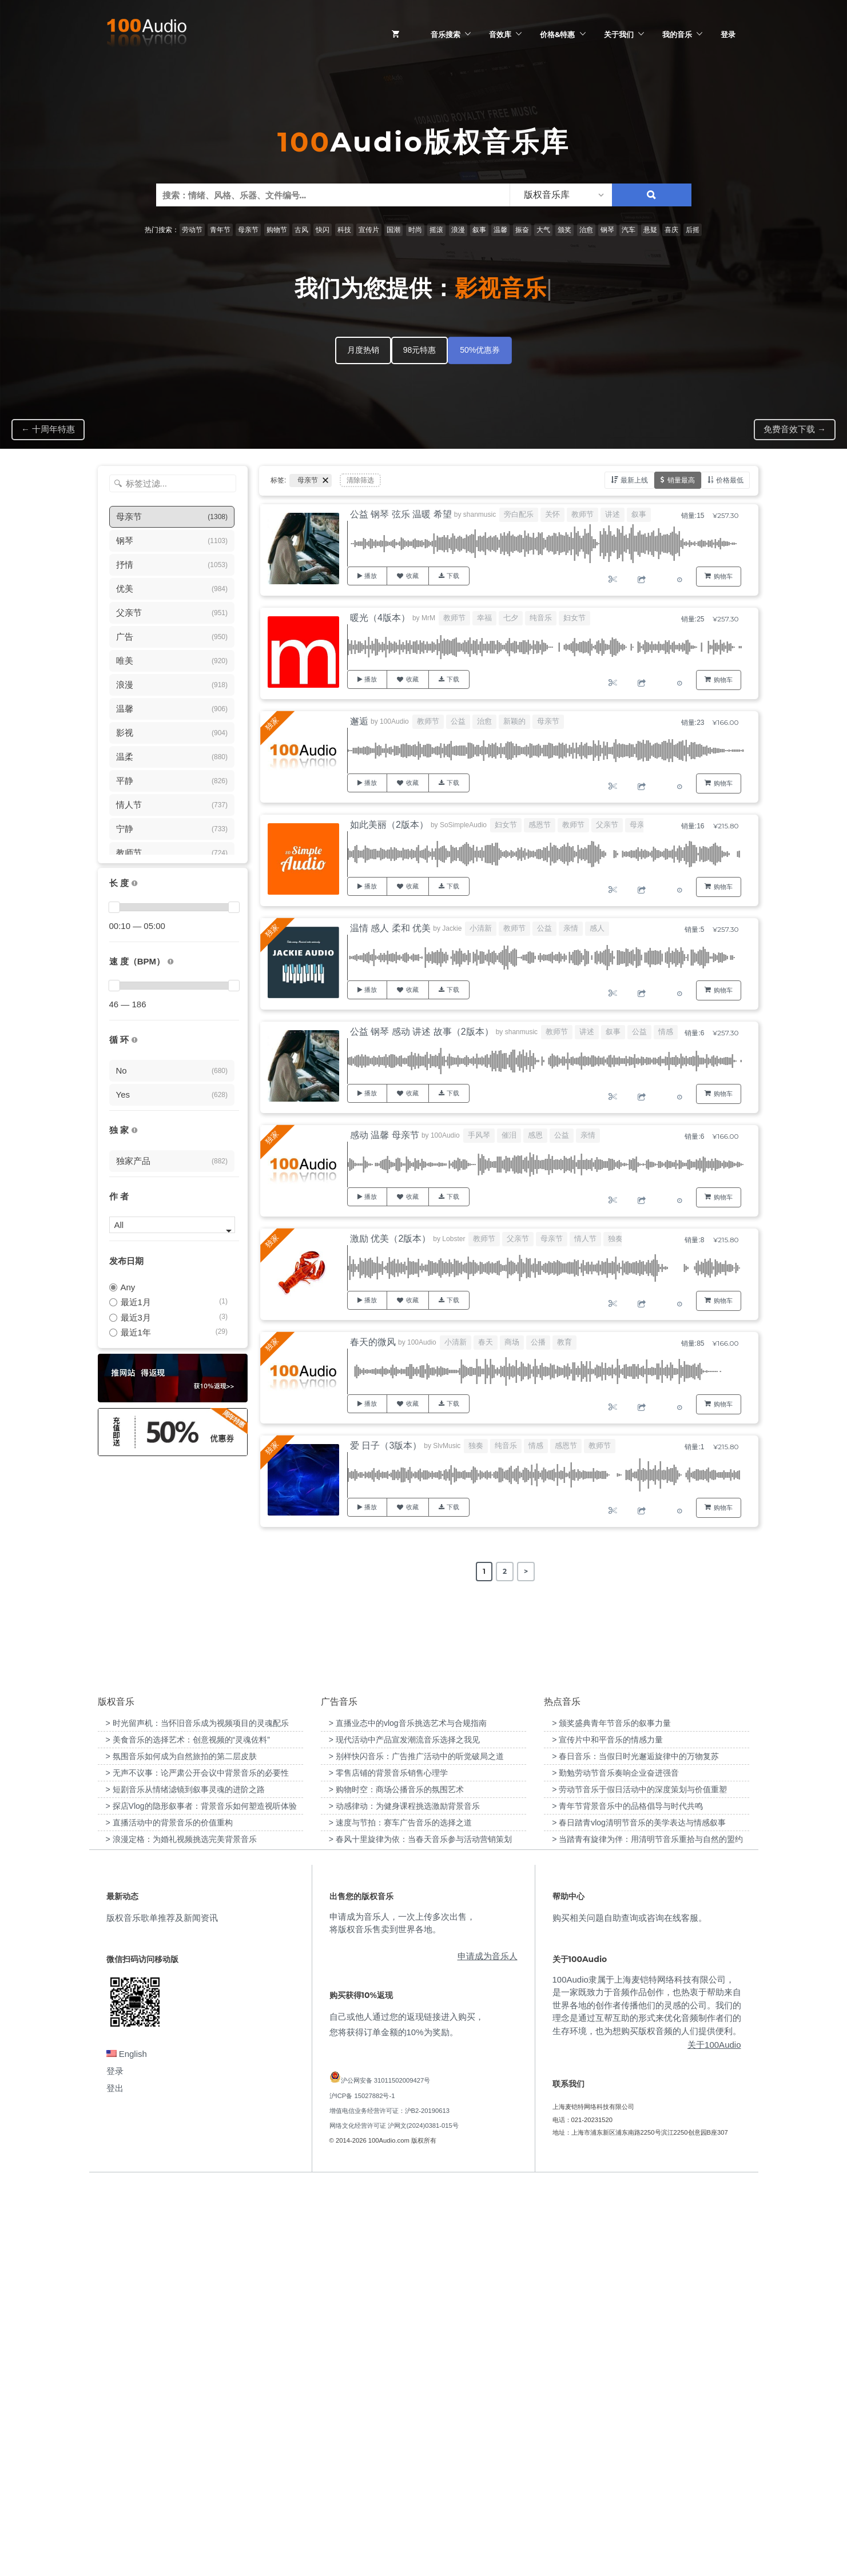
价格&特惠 (557, 34)
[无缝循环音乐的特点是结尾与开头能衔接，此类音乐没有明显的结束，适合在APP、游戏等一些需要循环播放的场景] (134, 1040)
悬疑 (650, 230)
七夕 (510, 617)
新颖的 (514, 721)
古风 (301, 230)
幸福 (484, 617)
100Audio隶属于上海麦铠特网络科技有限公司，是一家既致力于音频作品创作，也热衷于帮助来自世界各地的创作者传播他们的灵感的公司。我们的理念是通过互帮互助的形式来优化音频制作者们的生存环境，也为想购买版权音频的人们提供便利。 (646, 2397)
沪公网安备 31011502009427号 (386, 2473)
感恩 (535, 1135)
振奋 (522, 230)
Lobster (453, 1239)
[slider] (114, 907)
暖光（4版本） (380, 618)
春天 (485, 1342)
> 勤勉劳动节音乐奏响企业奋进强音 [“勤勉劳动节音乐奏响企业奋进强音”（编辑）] (615, 2165)
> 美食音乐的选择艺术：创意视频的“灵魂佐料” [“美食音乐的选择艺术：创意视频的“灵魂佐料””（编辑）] (188, 2132)
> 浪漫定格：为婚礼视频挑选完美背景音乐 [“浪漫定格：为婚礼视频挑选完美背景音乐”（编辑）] (181, 2231)
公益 (458, 721)
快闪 (322, 230)
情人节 (585, 1238)
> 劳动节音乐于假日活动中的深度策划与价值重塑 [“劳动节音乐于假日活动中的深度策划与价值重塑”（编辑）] (639, 2182)
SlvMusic (446, 1446)
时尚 (415, 230)
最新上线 (634, 480)
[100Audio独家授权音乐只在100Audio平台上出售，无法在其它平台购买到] (134, 1130)
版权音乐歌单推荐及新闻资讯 (162, 2310)
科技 (344, 230)
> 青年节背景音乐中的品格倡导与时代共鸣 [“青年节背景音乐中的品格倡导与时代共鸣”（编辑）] (627, 2198)
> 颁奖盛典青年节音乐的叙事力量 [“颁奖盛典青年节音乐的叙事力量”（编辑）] (611, 2115)
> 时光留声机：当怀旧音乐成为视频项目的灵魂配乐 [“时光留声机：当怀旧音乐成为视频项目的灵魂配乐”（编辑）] (197, 2115)
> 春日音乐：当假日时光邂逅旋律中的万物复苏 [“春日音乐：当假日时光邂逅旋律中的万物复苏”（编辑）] (635, 2149)
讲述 (612, 514)
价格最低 (729, 480)
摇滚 (436, 230)
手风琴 (479, 1135)
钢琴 (607, 230)
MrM (428, 618)
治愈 (586, 230)
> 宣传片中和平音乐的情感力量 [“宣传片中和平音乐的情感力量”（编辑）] (607, 2132)
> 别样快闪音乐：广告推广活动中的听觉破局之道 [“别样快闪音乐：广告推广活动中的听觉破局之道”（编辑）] (416, 2149)
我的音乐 (677, 34)
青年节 (220, 230)
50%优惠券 (480, 349)
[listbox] (560, 195)
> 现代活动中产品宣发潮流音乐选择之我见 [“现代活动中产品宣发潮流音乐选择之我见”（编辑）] (404, 2132)
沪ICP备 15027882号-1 (362, 2488)
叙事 (479, 230)
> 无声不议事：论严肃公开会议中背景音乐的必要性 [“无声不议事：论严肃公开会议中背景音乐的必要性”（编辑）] (197, 2165)
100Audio (394, 721)
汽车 (628, 230)
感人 (597, 928)
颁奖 (564, 230)
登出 (115, 2481)
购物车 (723, 576)
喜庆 (671, 230)
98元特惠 (419, 349)
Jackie (452, 928)
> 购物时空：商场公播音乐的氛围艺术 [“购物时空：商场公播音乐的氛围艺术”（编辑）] (396, 2182)
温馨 (500, 230)
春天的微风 (373, 1342)
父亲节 (607, 824)
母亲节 (248, 230)
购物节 (277, 230)
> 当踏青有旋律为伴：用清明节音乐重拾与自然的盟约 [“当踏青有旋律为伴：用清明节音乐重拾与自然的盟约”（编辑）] (647, 2231)
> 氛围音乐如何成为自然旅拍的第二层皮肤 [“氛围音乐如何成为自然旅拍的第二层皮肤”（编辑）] (181, 2149)
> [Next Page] (526, 1571)
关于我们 (619, 34)
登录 (728, 34)
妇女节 (574, 617)
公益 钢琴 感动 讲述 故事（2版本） (422, 1031)
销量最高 (681, 480)
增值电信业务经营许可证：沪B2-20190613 (389, 2502)
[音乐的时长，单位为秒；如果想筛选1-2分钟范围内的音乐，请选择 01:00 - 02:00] (134, 883)
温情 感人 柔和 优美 (390, 928)
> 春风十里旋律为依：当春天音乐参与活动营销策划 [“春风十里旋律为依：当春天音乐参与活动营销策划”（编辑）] (420, 2231)
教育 (564, 1342)
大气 (543, 230)
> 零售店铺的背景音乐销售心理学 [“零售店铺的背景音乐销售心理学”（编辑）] (388, 2165)
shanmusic (479, 515)
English (126, 2446)
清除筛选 (360, 480)
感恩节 (539, 824)
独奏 (615, 1238)
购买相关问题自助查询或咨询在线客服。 (629, 2310)
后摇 (692, 230)
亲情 (570, 928)
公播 (538, 1342)
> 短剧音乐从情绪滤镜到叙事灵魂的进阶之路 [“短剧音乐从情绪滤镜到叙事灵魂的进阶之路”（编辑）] (185, 2182)
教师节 (582, 514)
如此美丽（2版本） (389, 825)
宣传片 (369, 230)
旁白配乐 (519, 514)
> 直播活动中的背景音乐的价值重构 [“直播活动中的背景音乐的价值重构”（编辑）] (169, 2215)
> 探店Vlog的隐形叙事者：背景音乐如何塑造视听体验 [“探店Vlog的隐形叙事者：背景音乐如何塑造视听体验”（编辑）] (201, 2198)
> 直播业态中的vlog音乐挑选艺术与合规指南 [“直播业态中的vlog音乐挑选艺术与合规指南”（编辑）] (408, 2115)
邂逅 (359, 721)
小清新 (481, 928)
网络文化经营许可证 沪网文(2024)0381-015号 (394, 2518)
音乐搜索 (445, 34)
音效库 (500, 34)
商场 (511, 1342)
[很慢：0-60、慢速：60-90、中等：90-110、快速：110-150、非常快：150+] (170, 961)
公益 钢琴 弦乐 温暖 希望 (401, 514)
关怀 (552, 514)
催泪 (509, 1135)
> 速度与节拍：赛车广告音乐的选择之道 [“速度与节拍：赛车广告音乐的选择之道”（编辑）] (400, 2215)
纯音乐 (541, 617)
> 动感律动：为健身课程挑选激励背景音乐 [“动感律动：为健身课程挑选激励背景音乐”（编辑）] (404, 2198)
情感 (665, 1031)
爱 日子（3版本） (385, 1445)
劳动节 (192, 230)
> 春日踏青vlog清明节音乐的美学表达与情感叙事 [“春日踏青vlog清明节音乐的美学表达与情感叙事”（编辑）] (639, 2215)
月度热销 (363, 349)
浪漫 (458, 230)
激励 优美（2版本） (390, 1238)
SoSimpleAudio (463, 825)
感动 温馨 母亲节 (384, 1135)
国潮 (393, 230)
